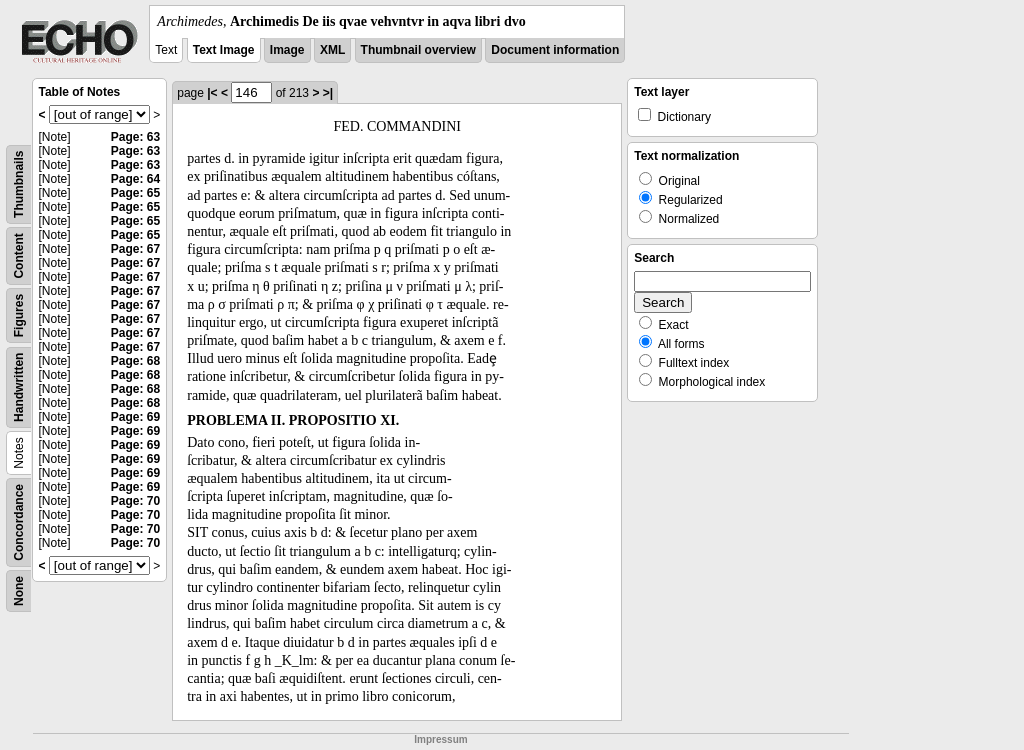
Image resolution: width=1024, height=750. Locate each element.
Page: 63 (135, 137)
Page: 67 (135, 249)
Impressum (440, 739)
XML (332, 50)
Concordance (19, 522)
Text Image (224, 50)
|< (212, 93)
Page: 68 (135, 361)
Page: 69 (135, 417)
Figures (19, 315)
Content (19, 255)
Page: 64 (135, 179)
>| (328, 93)
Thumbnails (19, 184)
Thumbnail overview (418, 50)
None (19, 591)
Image (287, 50)
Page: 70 (135, 501)
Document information (555, 50)
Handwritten (19, 387)
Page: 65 (135, 193)
